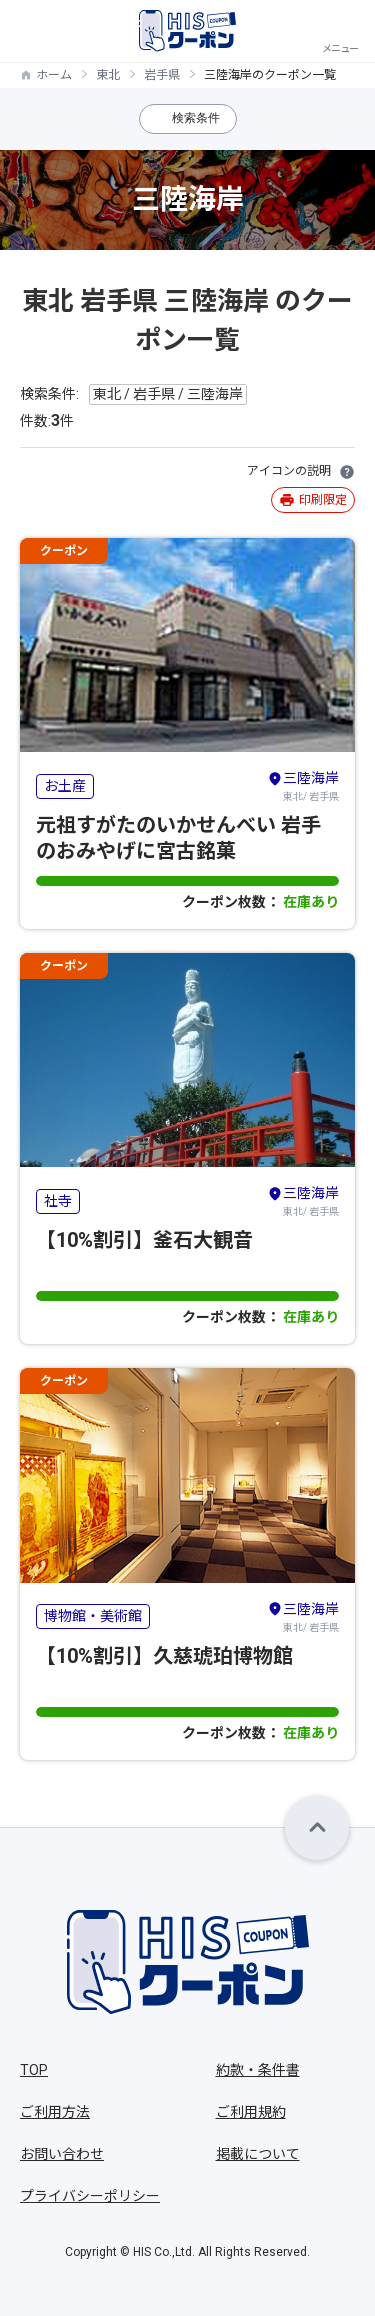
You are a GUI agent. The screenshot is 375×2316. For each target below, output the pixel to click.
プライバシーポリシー (90, 2196)
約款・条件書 (258, 2070)
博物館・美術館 (93, 1616)
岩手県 (162, 75)
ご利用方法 (55, 2112)
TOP (34, 2070)
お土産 (65, 786)
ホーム (54, 75)
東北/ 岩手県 (303, 785)
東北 (108, 75)
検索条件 (196, 118)
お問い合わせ (62, 2154)
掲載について (258, 2154)
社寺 (58, 1201)
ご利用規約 (251, 2112)
